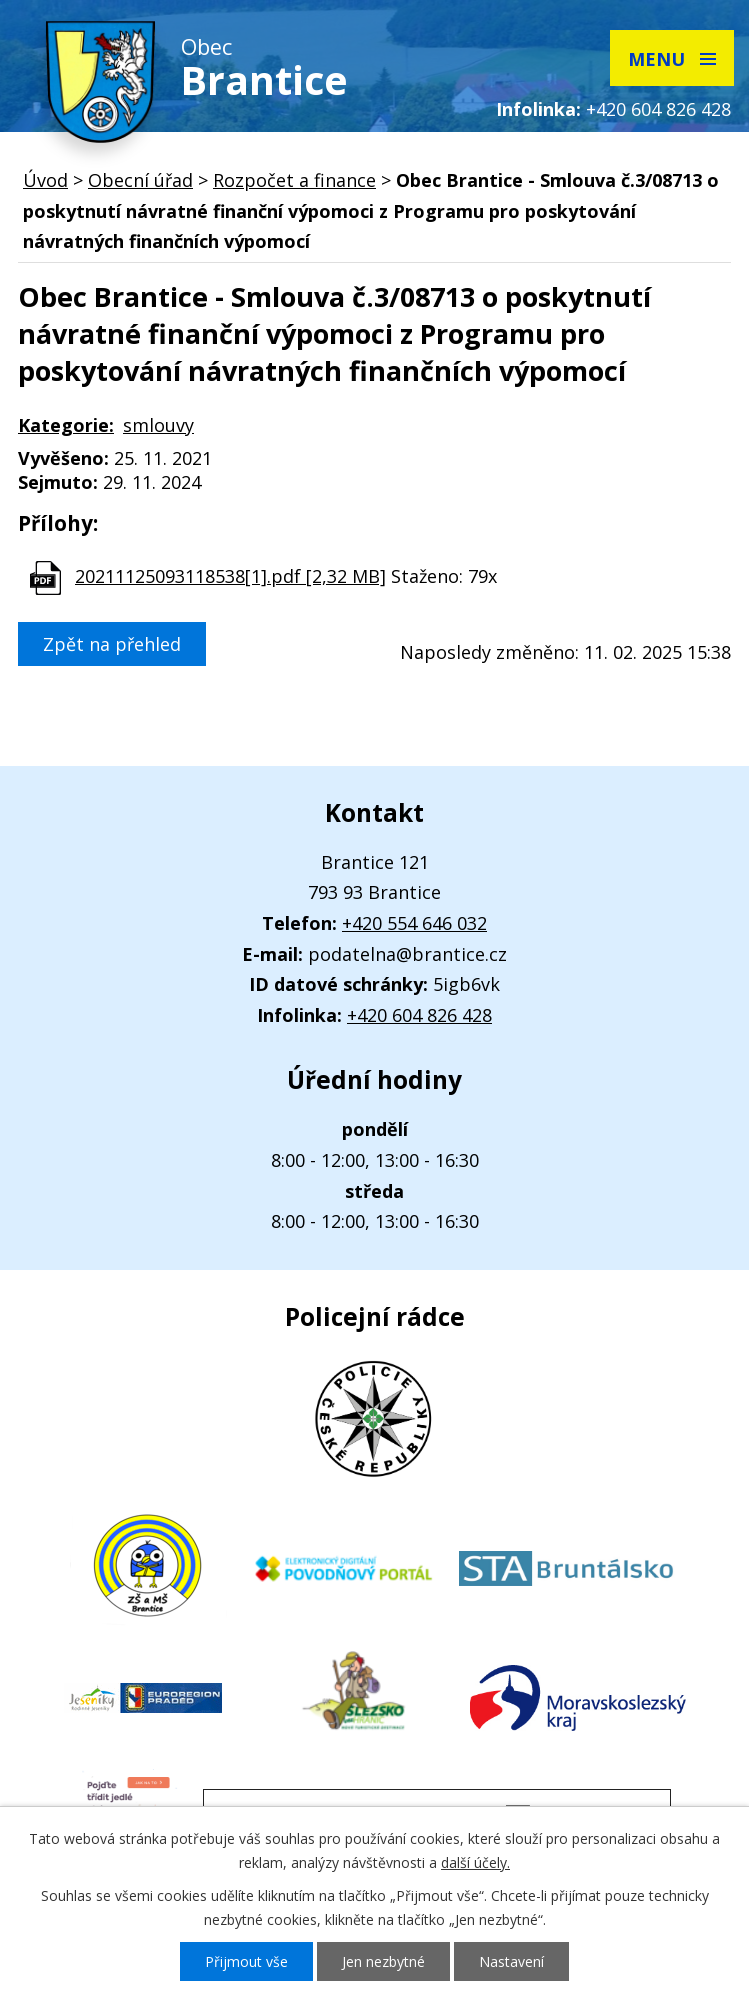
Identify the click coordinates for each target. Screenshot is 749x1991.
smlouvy (158, 425)
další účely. (475, 1862)
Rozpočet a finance (294, 180)
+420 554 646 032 (414, 923)
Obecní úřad (140, 180)
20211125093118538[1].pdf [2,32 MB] (230, 576)
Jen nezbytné (383, 1961)
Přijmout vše (246, 1961)
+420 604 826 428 (658, 109)
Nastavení (511, 1961)
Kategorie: (66, 425)
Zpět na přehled (112, 644)
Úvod (45, 180)
